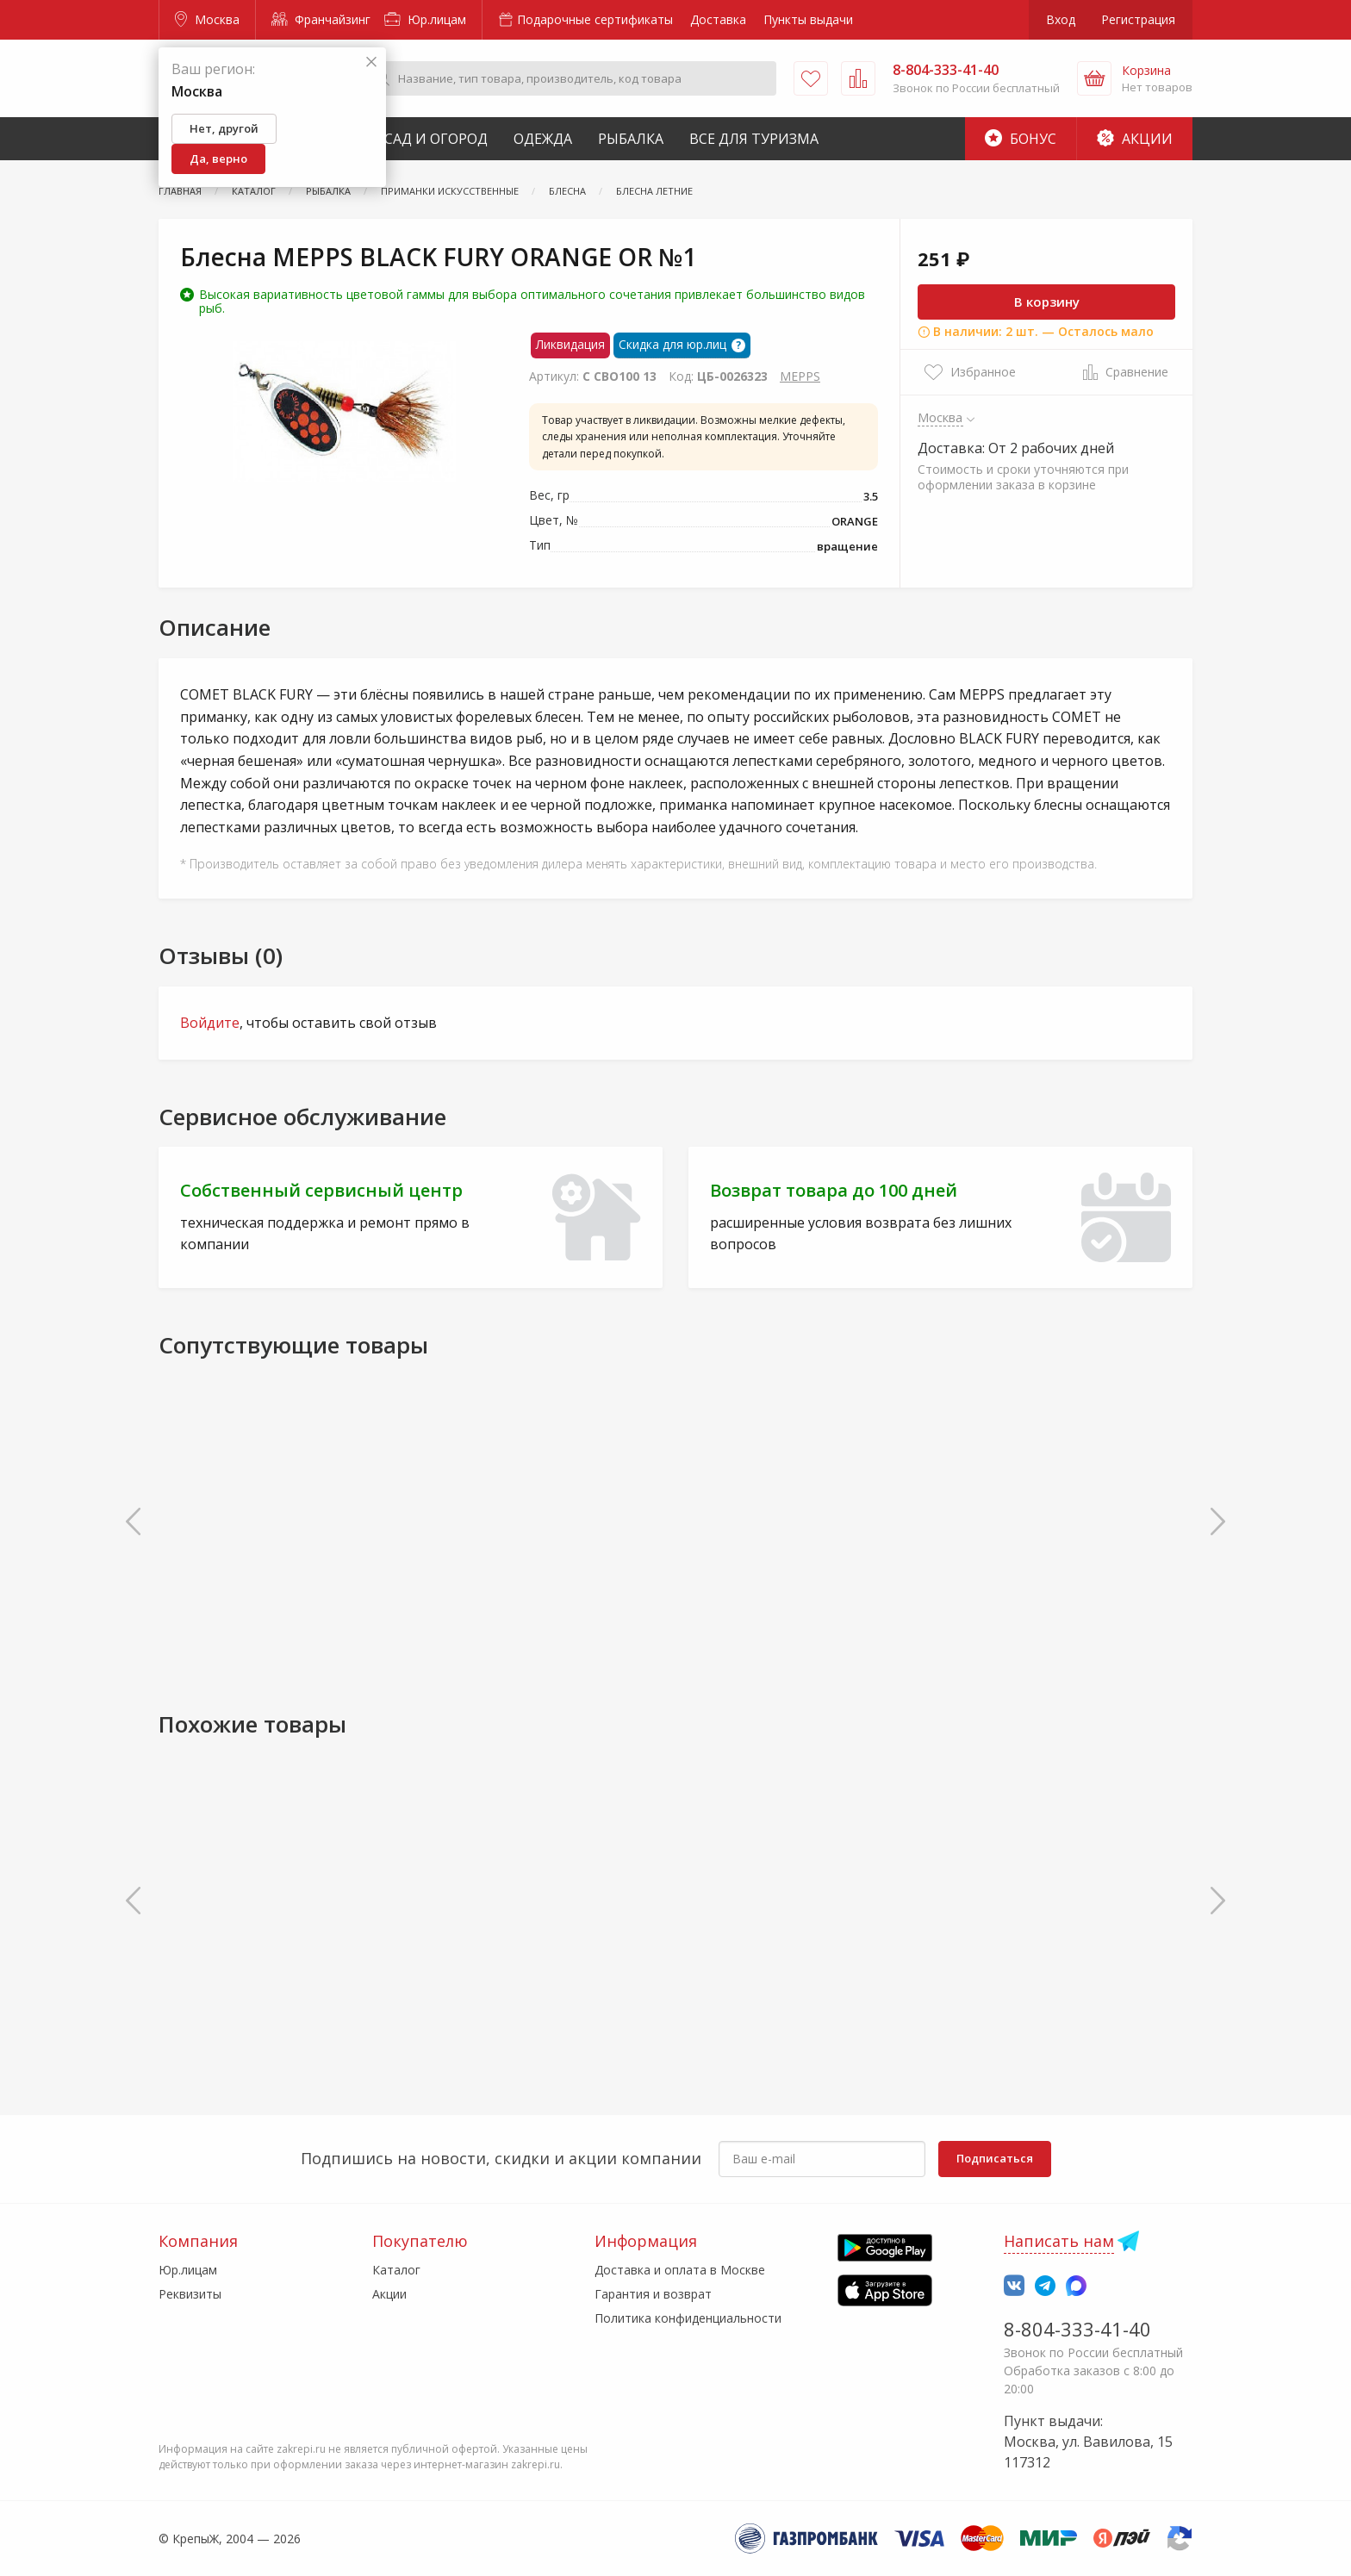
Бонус (1020, 138)
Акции (1135, 138)
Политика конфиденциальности (688, 2318)
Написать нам (1059, 2241)
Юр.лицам (425, 19)
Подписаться (994, 2158)
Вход (1060, 19)
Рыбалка (630, 138)
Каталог (396, 2270)
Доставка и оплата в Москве (680, 2270)
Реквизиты (190, 2294)
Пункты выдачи (808, 19)
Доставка (718, 19)
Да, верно (218, 158)
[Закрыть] (371, 62)
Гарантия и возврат (653, 2294)
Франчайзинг (320, 19)
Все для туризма (754, 138)
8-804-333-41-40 (1077, 2329)
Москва (207, 19)
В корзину (1047, 301)
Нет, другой (224, 128)
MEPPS (800, 376)
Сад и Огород (436, 138)
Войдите (210, 1022)
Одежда (543, 138)
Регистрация (1138, 19)
